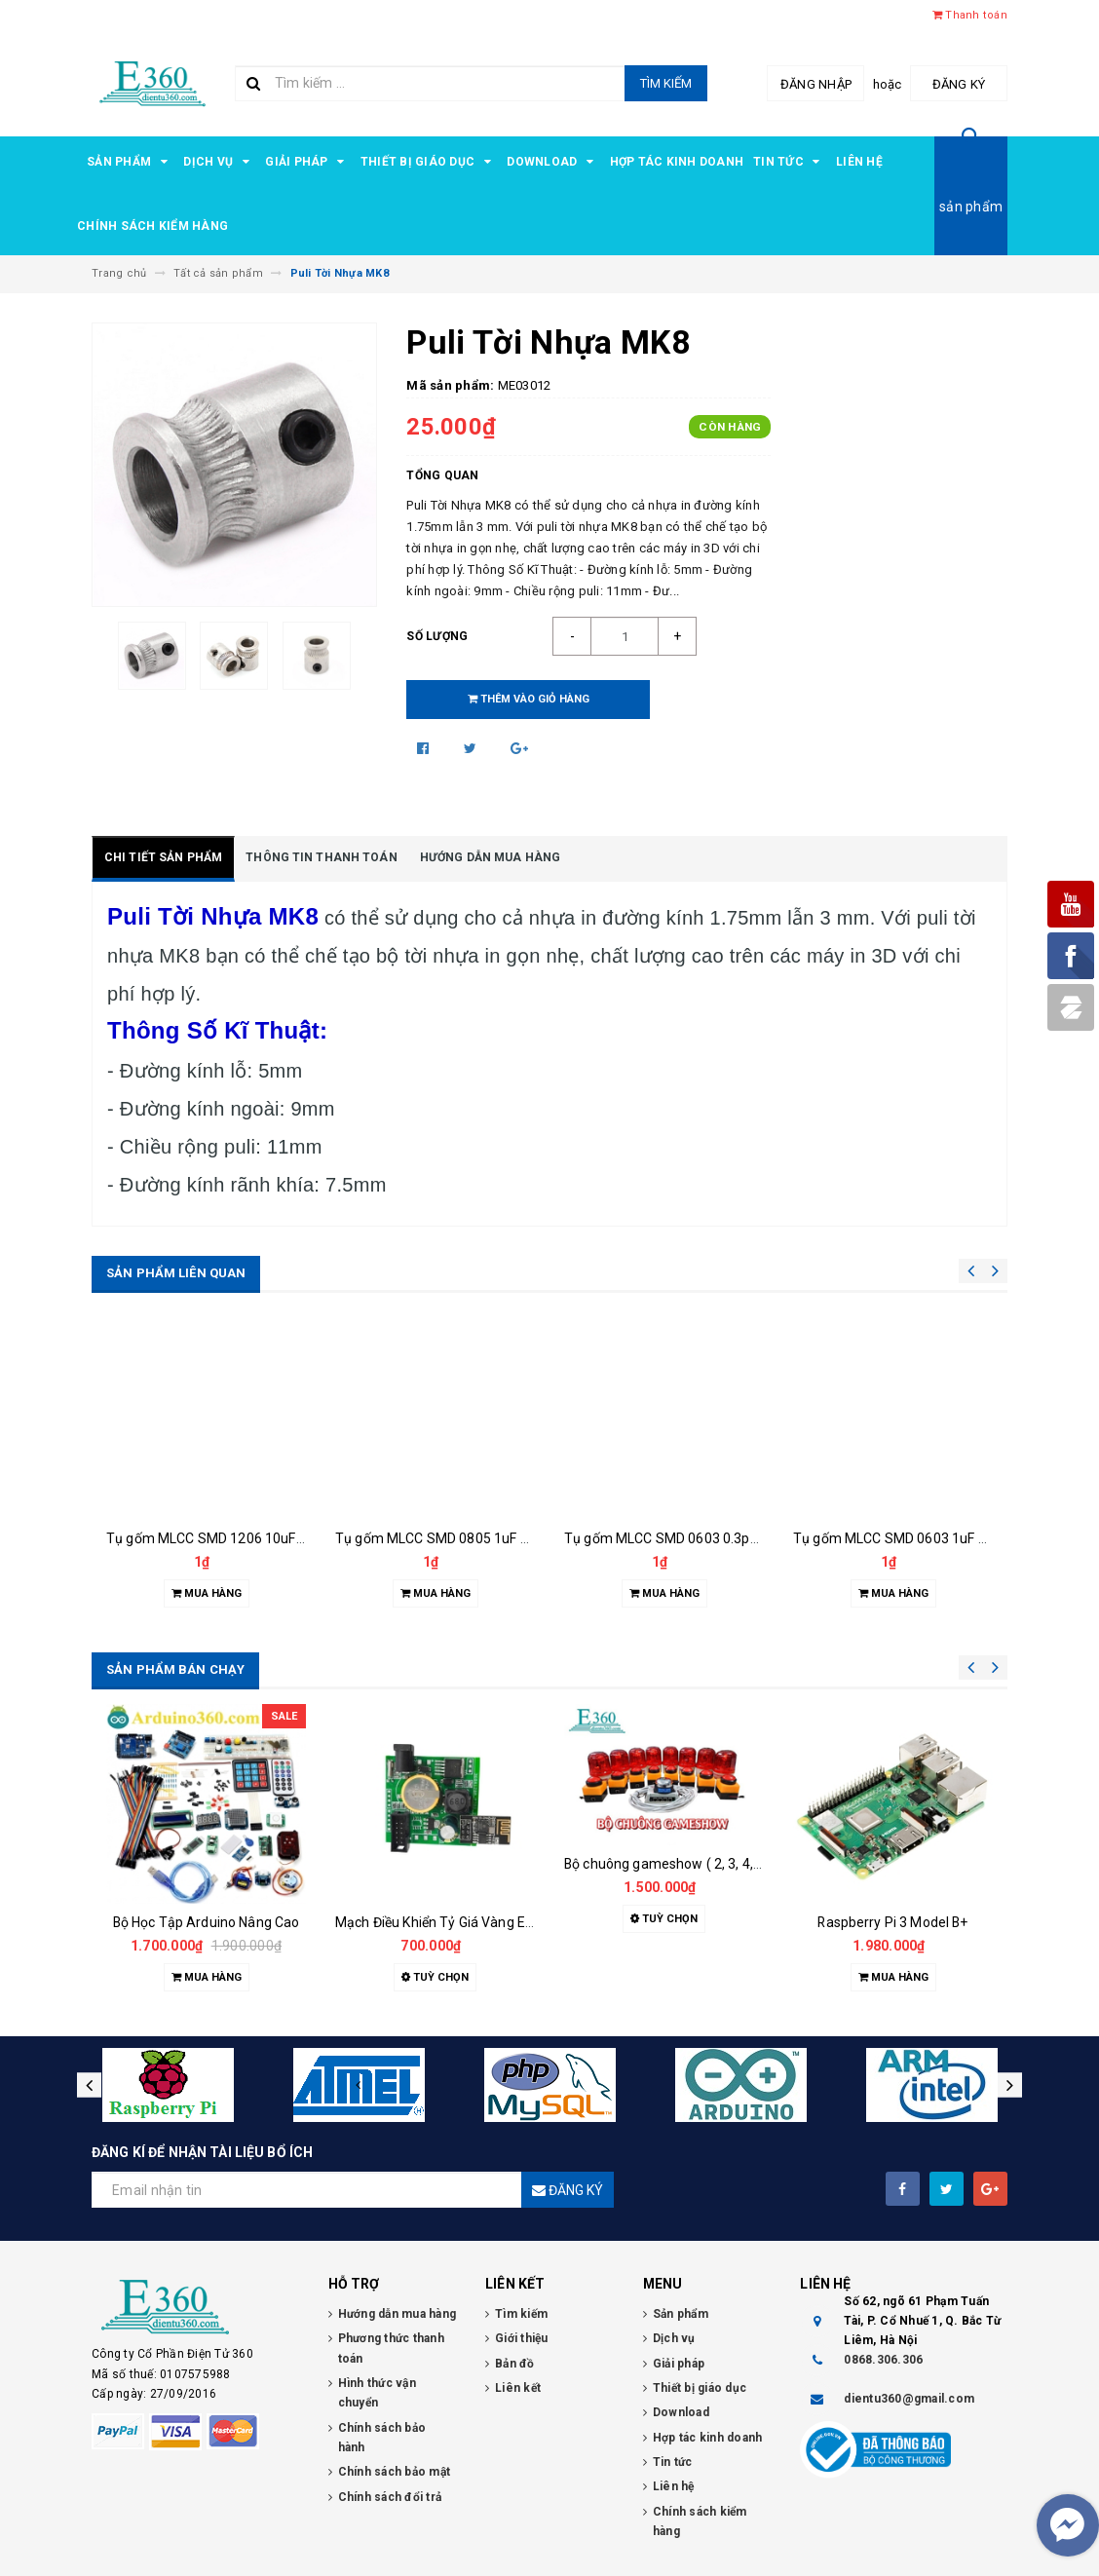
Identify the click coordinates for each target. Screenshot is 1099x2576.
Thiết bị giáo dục (429, 161)
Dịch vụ (219, 161)
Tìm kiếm (666, 83)
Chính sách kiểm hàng (152, 226)
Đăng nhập (816, 84)
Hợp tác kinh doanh (677, 162)
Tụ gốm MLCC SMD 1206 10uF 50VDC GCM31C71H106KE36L (296, 1538)
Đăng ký (959, 84)
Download (553, 161)
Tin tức (789, 161)
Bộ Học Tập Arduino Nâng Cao (206, 1922)
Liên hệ (859, 162)
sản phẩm (971, 206)
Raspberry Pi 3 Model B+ (892, 1922)
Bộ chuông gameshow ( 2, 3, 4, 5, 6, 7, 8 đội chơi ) (714, 1864)
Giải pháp (308, 161)
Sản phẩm (130, 161)
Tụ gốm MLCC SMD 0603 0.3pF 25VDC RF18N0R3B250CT (741, 1538)
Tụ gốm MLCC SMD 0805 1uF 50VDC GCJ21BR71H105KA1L (519, 1538)
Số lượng (437, 636)
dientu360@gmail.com (909, 2399)
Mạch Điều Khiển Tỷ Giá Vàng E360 (442, 1922)
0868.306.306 (883, 2360)
